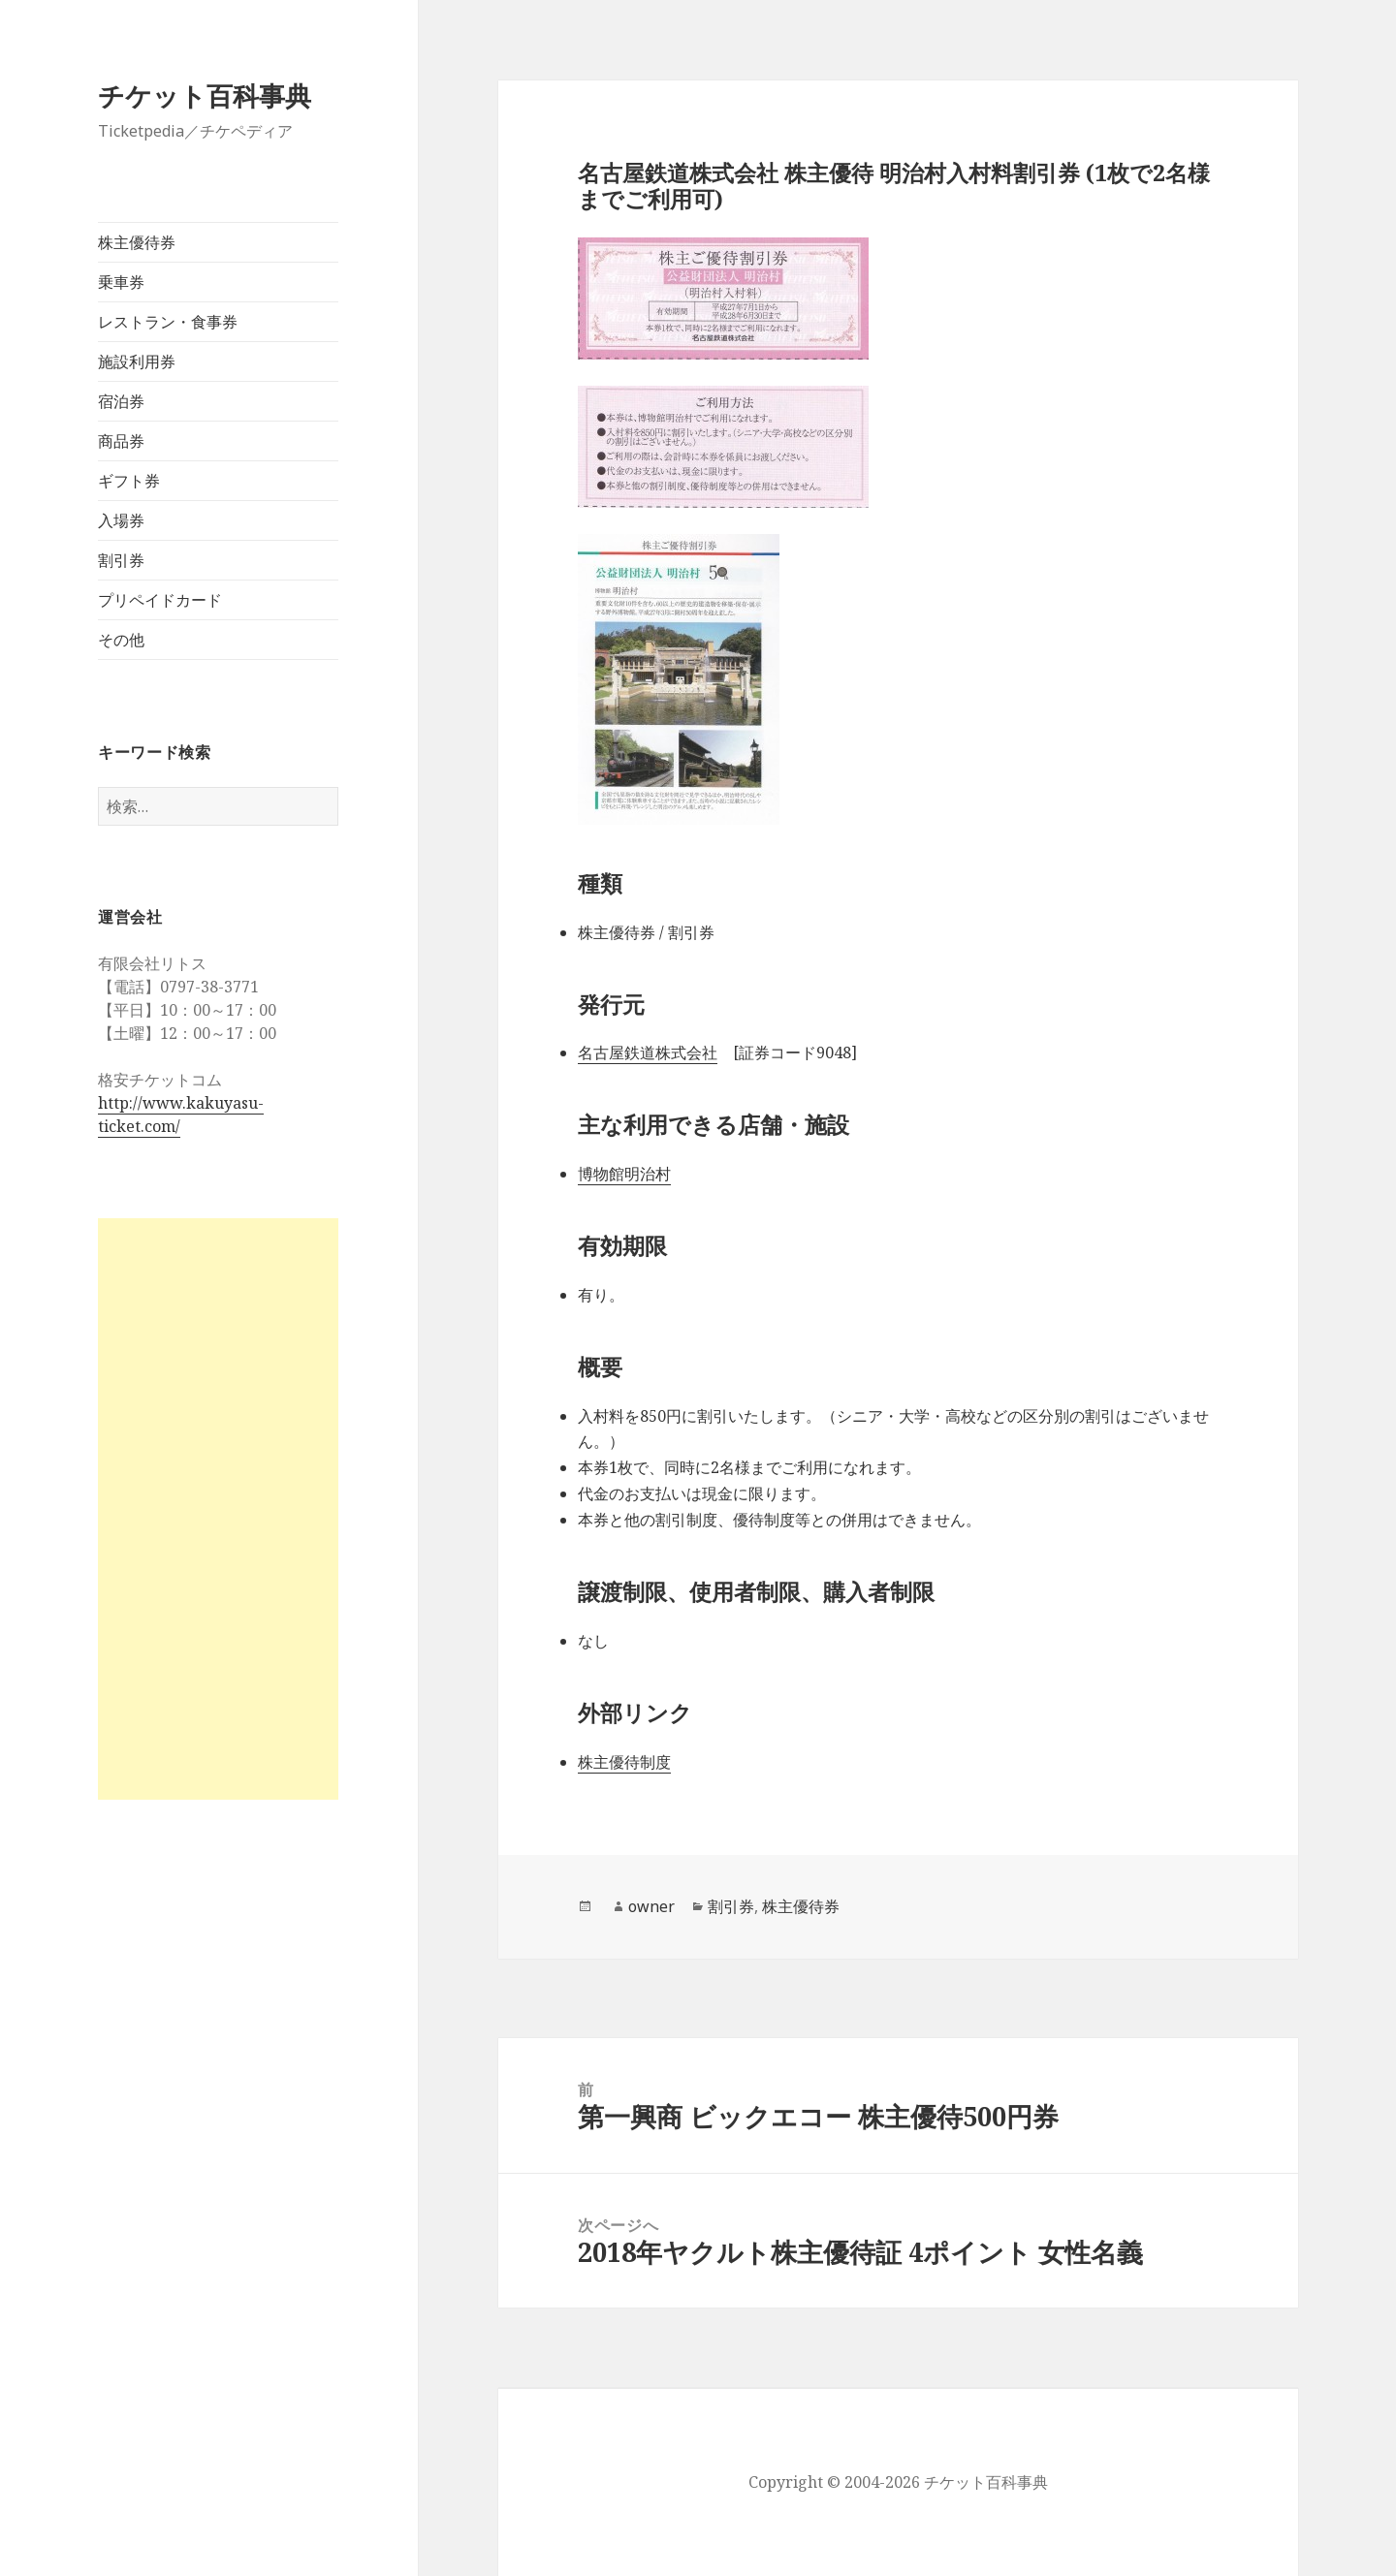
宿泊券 (121, 401)
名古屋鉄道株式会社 (647, 1052)
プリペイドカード (160, 600)
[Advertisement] (218, 1509)
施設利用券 (136, 361)
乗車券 (121, 282)
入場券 (121, 520)
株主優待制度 (624, 1762)
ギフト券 (129, 480)
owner (651, 1906)
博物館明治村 (624, 1173)
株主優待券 (136, 242)
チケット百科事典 (204, 95)
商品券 (121, 441)
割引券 (121, 560)
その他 (121, 639)
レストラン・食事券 (168, 321)
